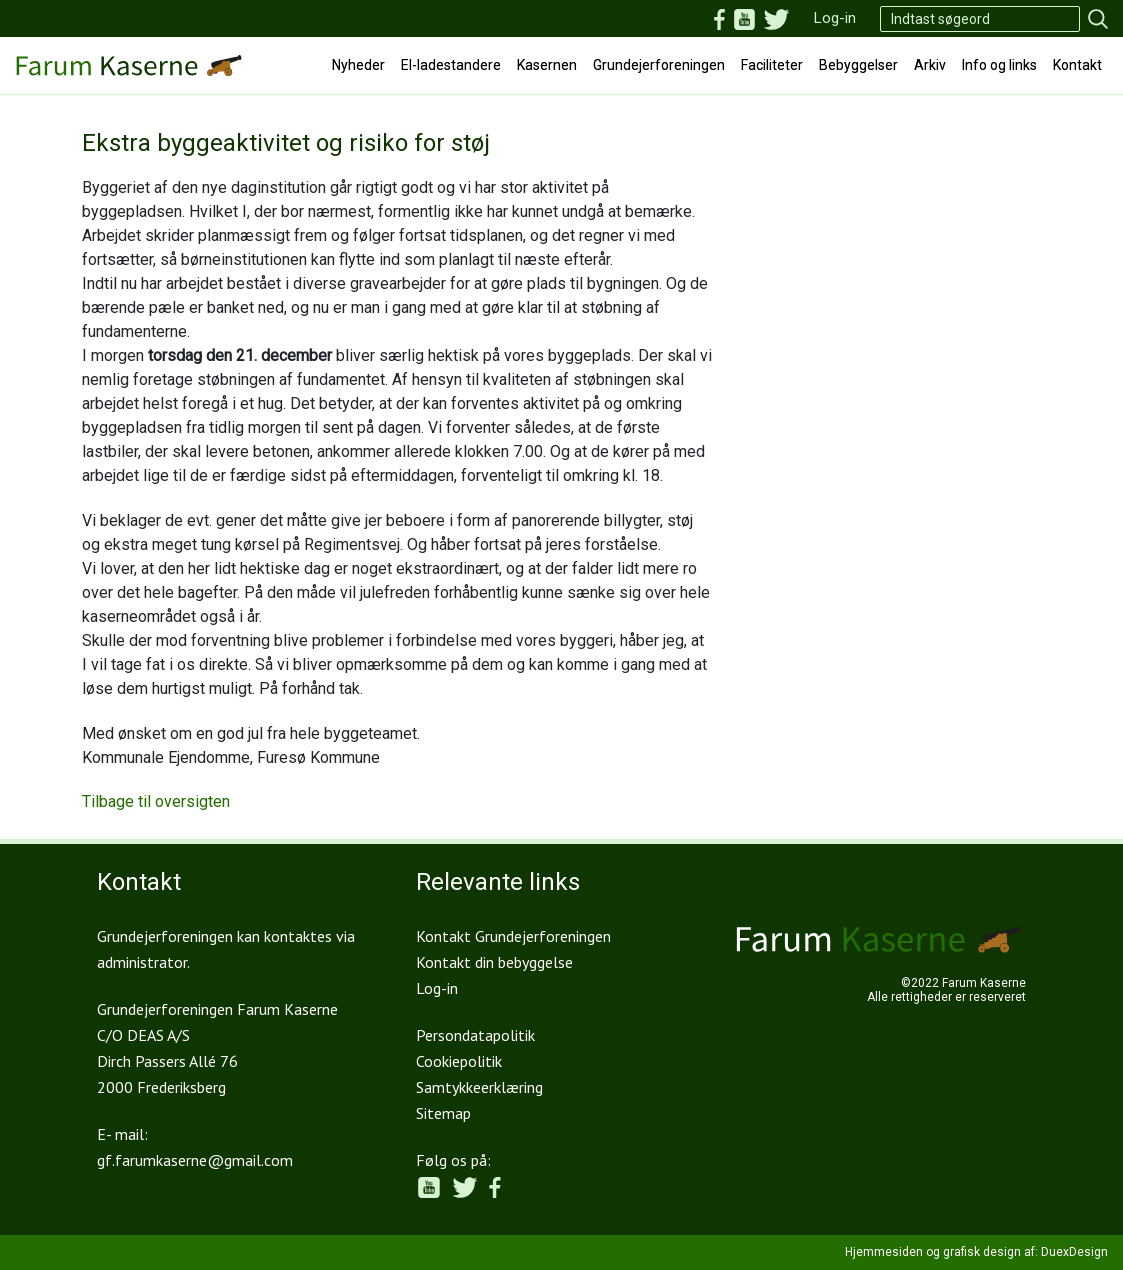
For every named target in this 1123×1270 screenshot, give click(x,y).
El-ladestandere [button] (451, 65)
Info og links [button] (999, 65)
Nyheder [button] (358, 65)
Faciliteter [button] (772, 65)
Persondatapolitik (475, 1035)
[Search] (980, 19)
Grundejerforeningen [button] (659, 65)
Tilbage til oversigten (156, 801)
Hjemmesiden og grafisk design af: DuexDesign (976, 1252)
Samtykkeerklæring (479, 1087)
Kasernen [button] (547, 65)
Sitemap (443, 1113)
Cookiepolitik (459, 1061)
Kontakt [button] (1077, 65)
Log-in (835, 18)
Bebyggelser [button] (858, 65)
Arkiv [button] (930, 65)
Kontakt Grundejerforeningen (513, 936)
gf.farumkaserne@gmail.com (195, 1160)
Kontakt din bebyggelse (494, 962)
